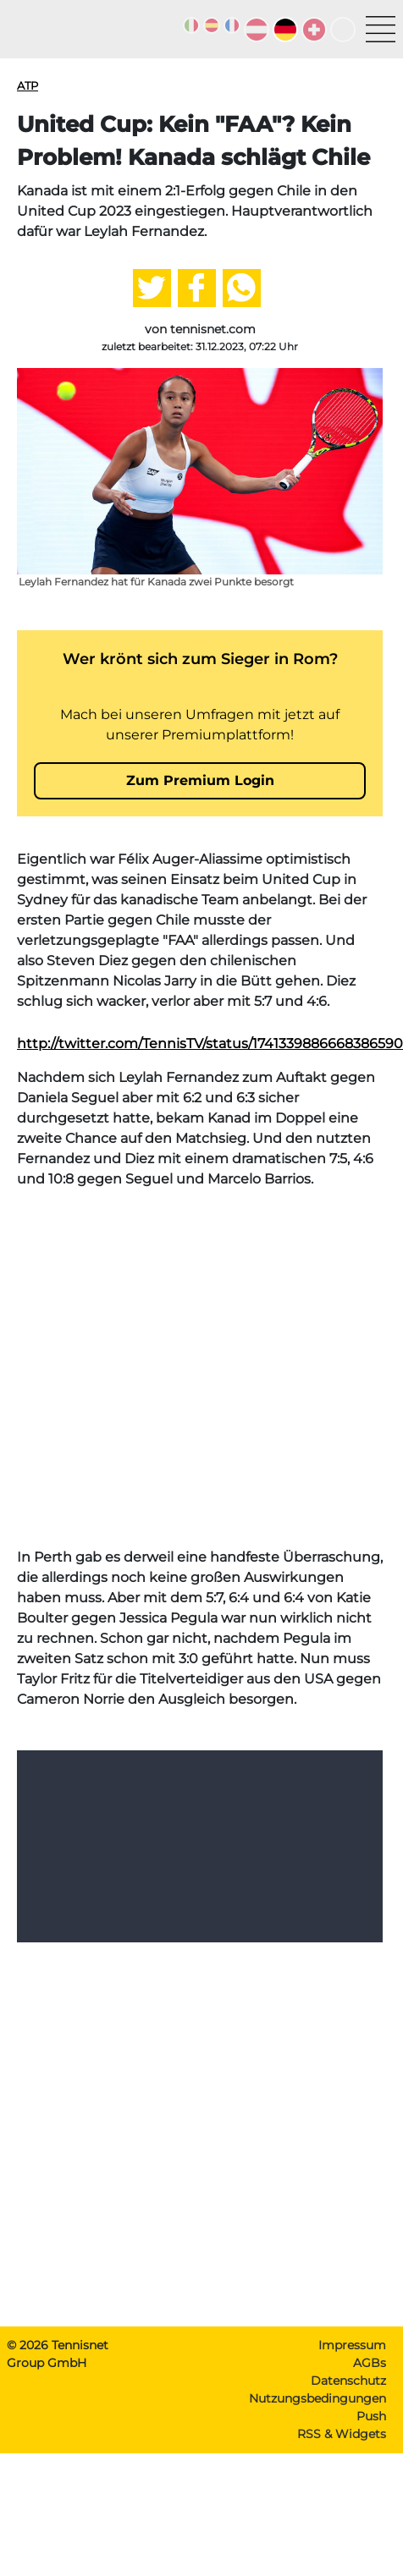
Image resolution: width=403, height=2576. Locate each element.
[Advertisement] (158, 1392)
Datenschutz (348, 2404)
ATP (27, 85)
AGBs (369, 2386)
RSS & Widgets (341, 2457)
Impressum (352, 2368)
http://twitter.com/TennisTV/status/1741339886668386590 (210, 1067)
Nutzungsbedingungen (317, 2422)
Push (371, 2439)
